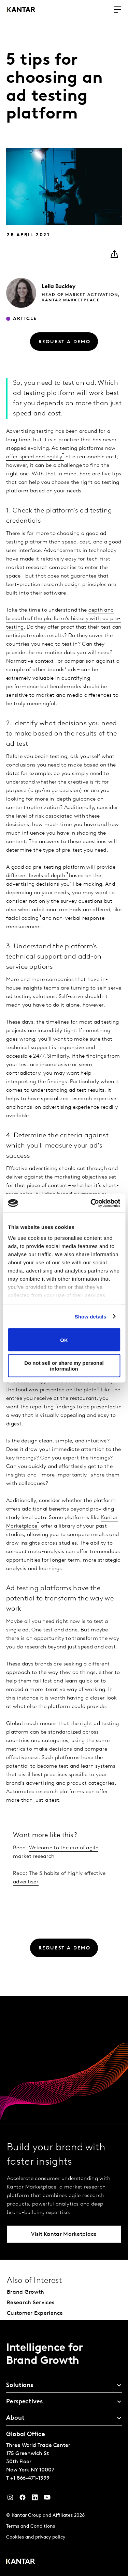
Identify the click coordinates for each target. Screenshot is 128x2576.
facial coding (22, 918)
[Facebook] (22, 2499)
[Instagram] (10, 2499)
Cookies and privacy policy (35, 2537)
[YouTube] (35, 2499)
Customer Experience (35, 2313)
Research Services (30, 2303)
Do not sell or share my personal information (64, 1365)
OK (64, 1340)
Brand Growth (25, 2292)
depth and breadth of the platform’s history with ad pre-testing (63, 618)
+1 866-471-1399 (29, 2478)
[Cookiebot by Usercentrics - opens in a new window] (91, 1203)
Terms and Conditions (30, 2526)
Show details (90, 1316)
